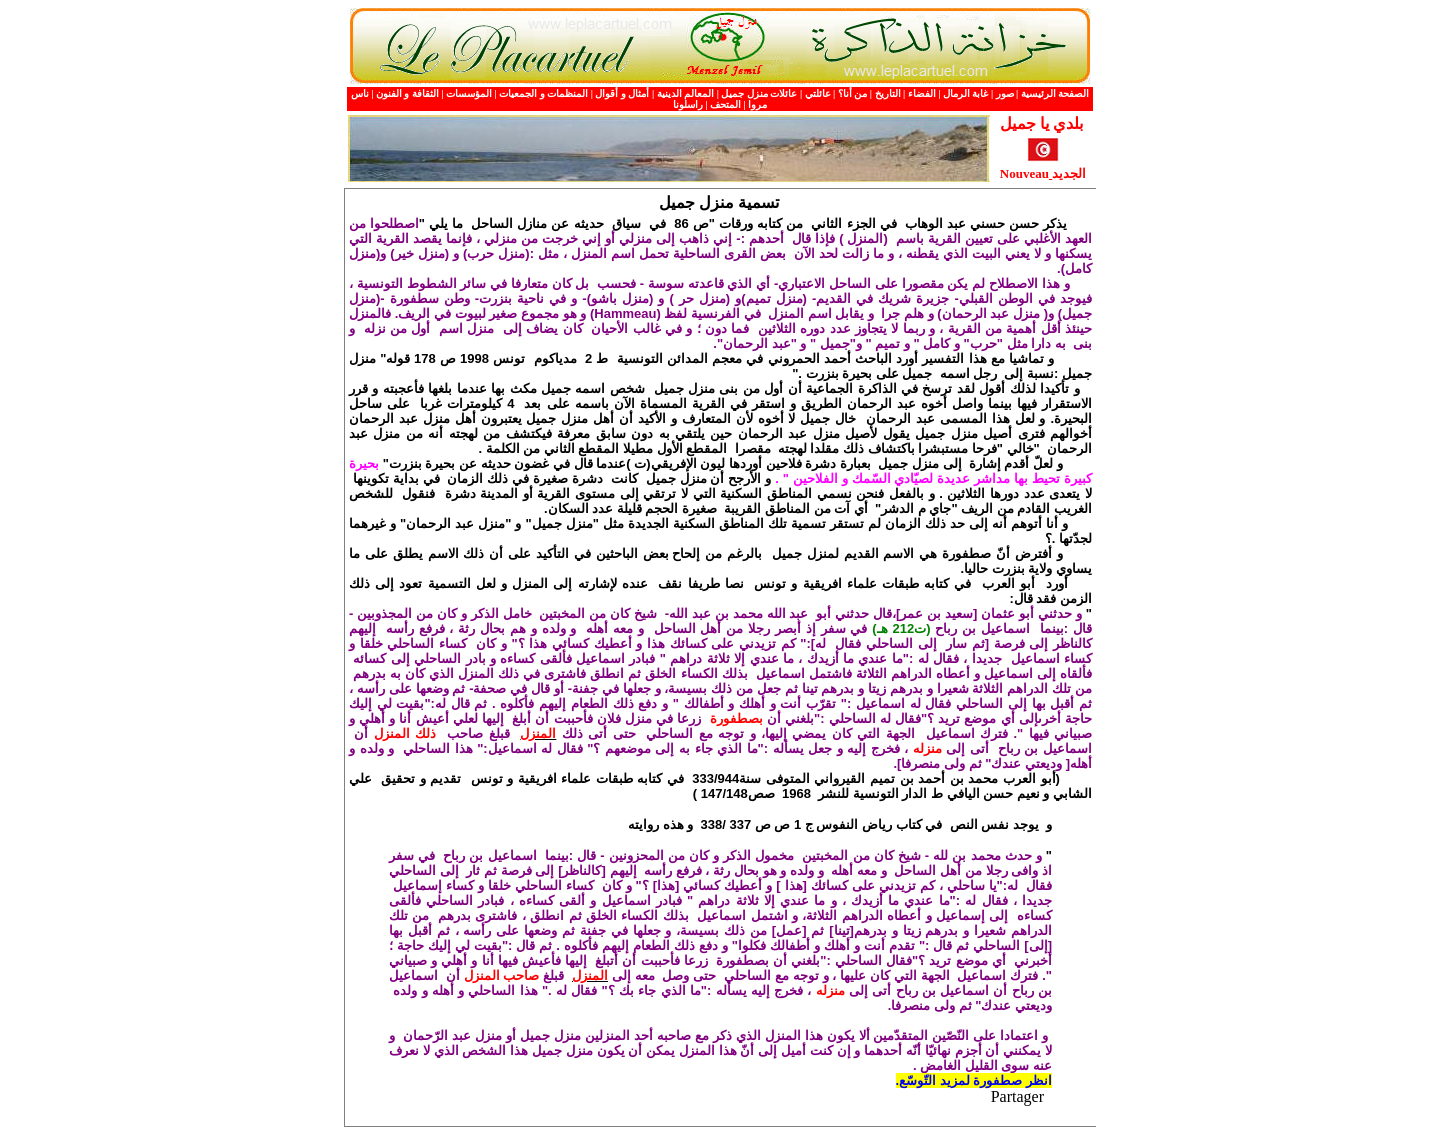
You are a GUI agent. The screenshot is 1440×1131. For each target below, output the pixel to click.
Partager (1017, 1096)
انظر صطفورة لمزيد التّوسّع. (974, 1080)
